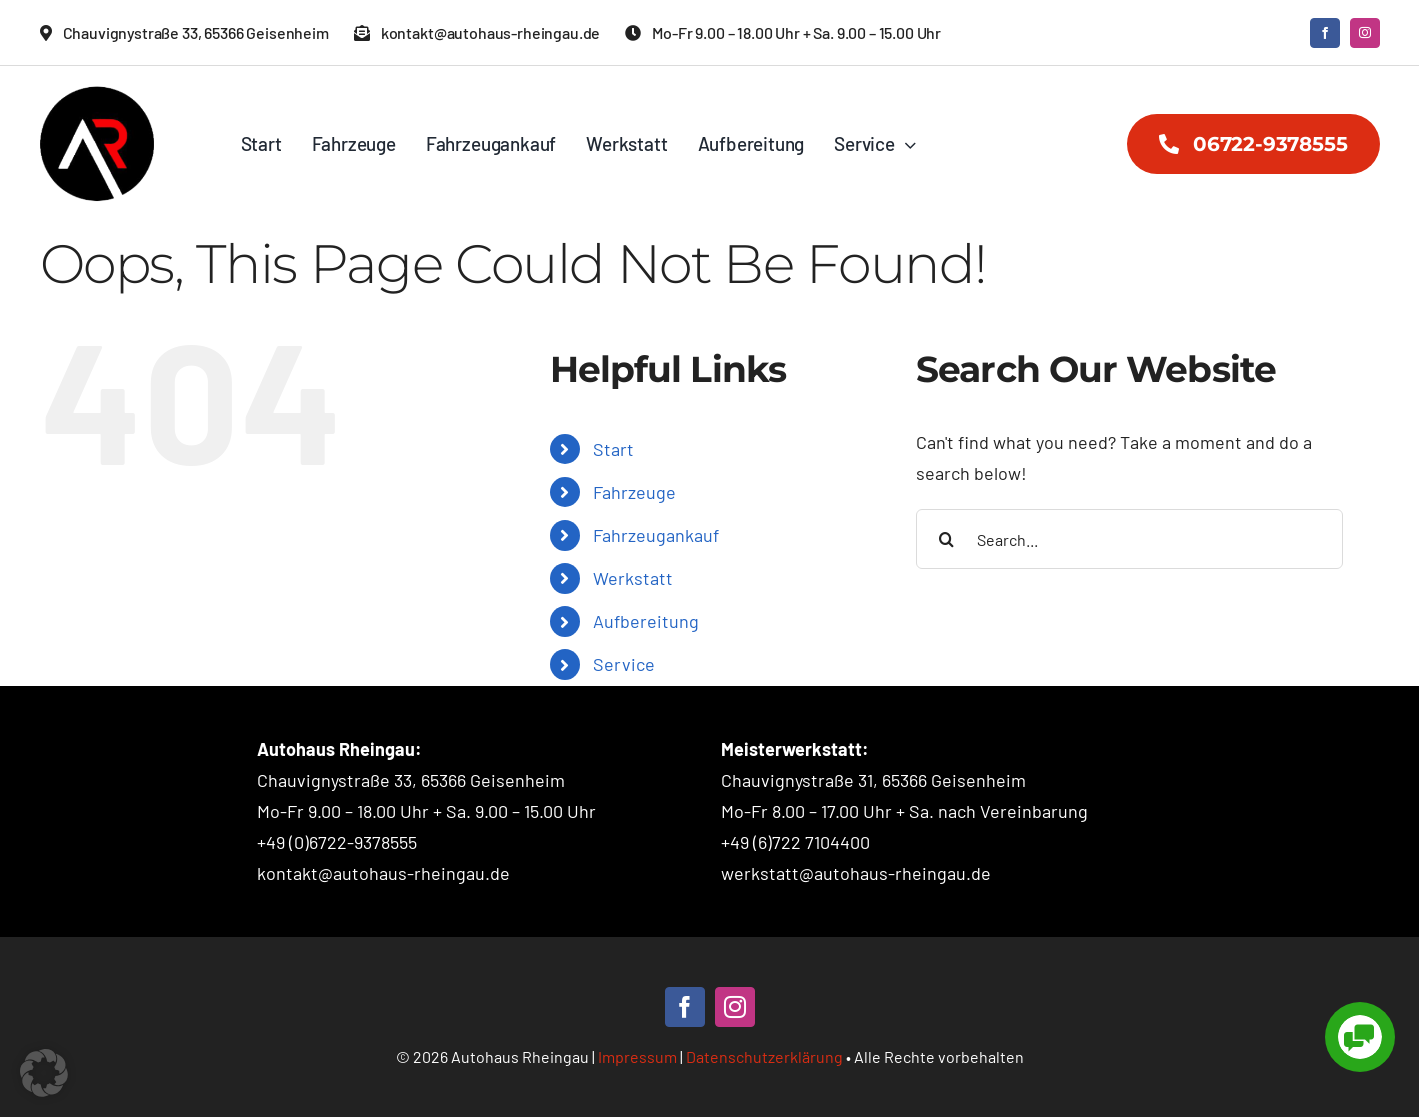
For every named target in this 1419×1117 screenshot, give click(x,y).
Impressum (637, 1056)
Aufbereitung (646, 621)
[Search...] (1129, 539)
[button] (44, 1073)
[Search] (946, 539)
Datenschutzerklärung (764, 1056)
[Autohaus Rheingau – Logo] (97, 95)
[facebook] (1325, 33)
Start (613, 449)
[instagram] (1365, 33)
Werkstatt (633, 578)
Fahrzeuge (634, 492)
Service (624, 664)
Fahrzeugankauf (656, 535)
